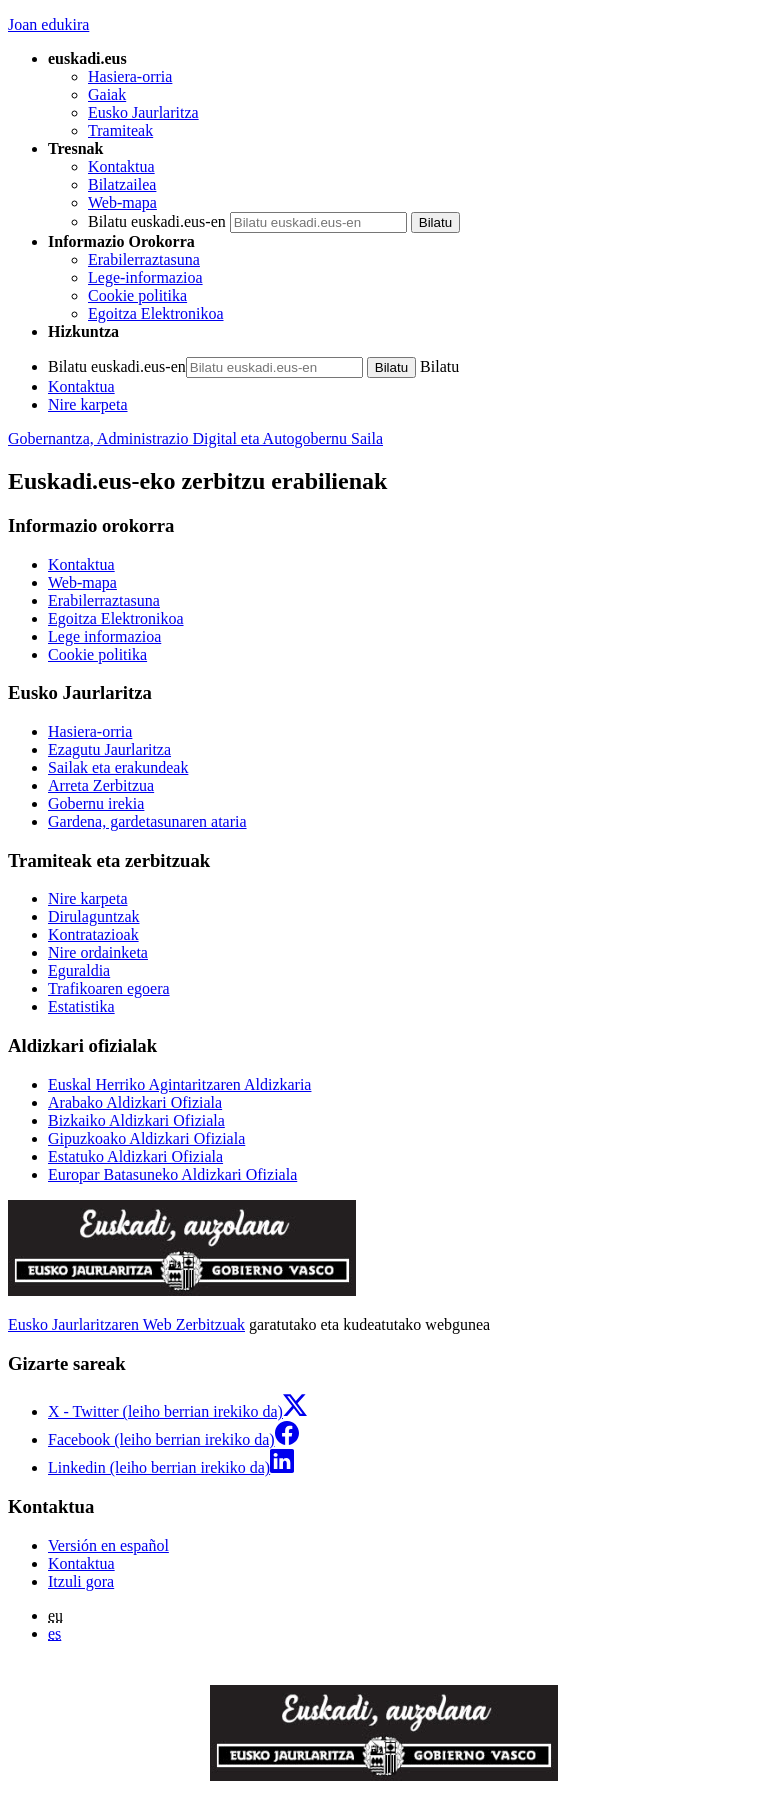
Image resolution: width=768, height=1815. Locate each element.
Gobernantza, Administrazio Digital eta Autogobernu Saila (195, 438)
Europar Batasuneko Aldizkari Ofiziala (172, 1174)
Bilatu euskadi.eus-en (157, 221)
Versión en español (108, 1545)
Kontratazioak (93, 934)
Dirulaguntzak (94, 916)
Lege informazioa (104, 636)
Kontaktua (121, 166)
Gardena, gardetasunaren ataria (147, 821)
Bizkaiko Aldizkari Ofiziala (136, 1120)
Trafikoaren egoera (109, 988)
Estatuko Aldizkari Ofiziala (135, 1156)
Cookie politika (137, 295)
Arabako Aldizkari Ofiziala (135, 1102)
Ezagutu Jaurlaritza (109, 749)
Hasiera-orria (130, 76)
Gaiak (107, 94)
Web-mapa (122, 202)
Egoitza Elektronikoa (156, 313)
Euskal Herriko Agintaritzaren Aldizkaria (179, 1084)
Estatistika (81, 1006)
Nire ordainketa (98, 952)
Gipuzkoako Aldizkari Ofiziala (146, 1138)
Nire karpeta (88, 404)
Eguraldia (79, 970)
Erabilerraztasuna (144, 259)
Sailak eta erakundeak (118, 767)
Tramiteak (120, 130)
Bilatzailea (122, 184)
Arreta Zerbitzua (101, 785)
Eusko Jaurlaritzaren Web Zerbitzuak (126, 1324)
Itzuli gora (81, 1581)
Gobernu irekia (96, 803)
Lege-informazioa (145, 277)
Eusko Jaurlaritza (143, 112)
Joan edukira (48, 24)
